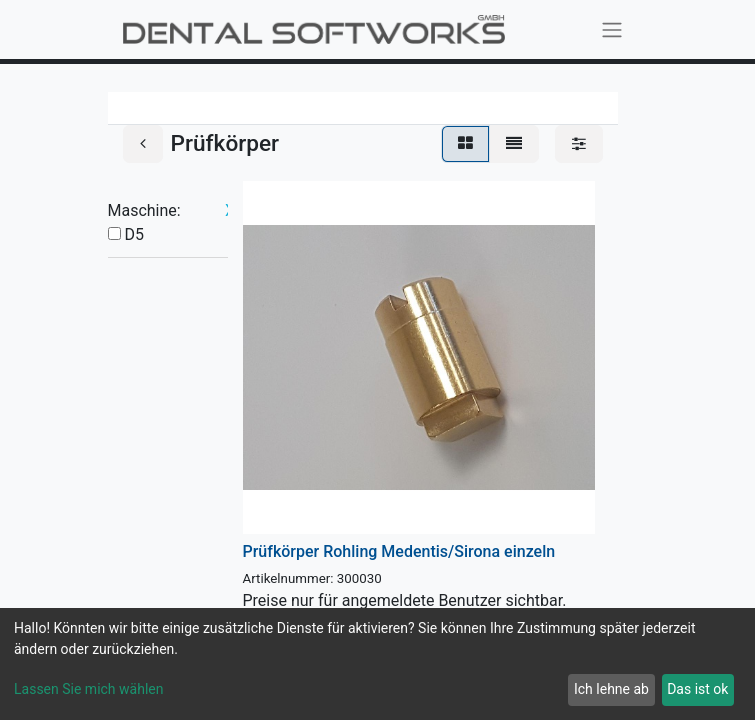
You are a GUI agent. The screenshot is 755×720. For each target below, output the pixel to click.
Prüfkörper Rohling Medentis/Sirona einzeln (399, 551)
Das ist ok (697, 689)
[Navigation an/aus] (612, 29)
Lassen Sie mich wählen (88, 689)
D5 (134, 234)
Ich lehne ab (611, 689)
